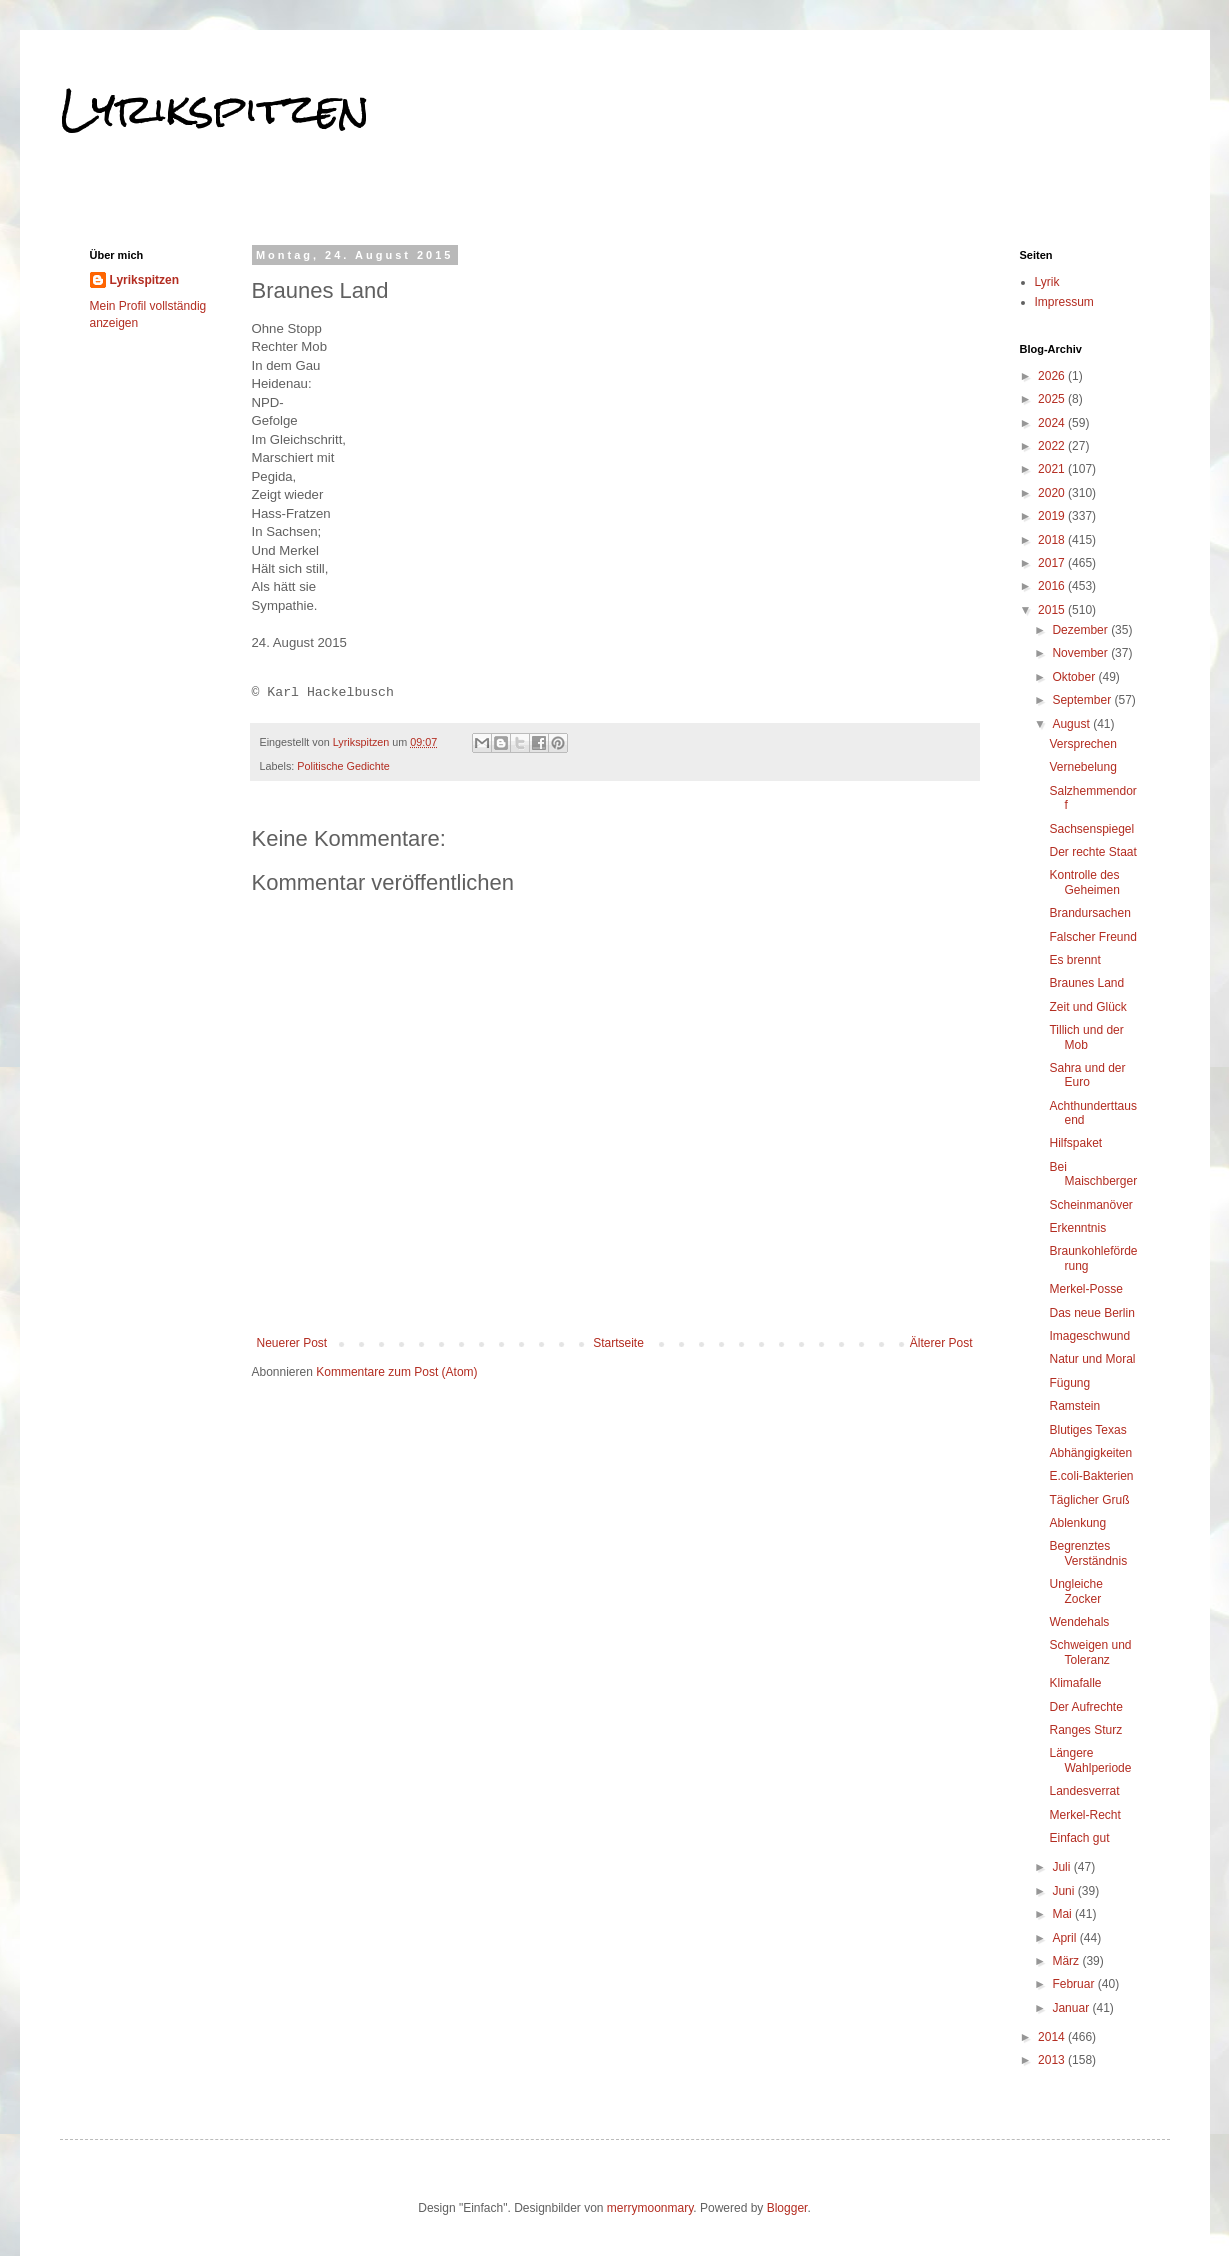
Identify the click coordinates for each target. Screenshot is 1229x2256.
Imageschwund (1089, 1336)
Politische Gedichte (343, 766)
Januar (1072, 2008)
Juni (1064, 1891)
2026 (1053, 376)
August (1072, 724)
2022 (1053, 446)
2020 (1053, 493)
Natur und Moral (1092, 1359)
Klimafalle (1075, 1683)
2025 (1053, 399)
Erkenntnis (1077, 1228)
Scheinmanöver (1090, 1205)
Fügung (1069, 1383)
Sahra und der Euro (1087, 1075)
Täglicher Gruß (1089, 1500)
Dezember (1081, 630)
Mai (1063, 1914)
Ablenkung (1077, 1523)
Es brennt (1074, 960)
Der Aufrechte (1085, 1707)
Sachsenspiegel (1091, 829)
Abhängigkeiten (1090, 1453)
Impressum (1064, 302)
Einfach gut (1079, 1838)
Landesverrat (1084, 1791)
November (1081, 653)
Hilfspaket (1075, 1143)
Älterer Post (941, 1343)
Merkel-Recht (1084, 1815)
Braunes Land (1086, 983)
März (1067, 1961)
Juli (1062, 1867)
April (1065, 1938)
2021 (1053, 469)
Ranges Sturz (1085, 1730)
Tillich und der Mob (1086, 1037)
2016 (1053, 586)
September (1083, 700)
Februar (1074, 1984)
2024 (1053, 423)
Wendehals (1079, 1622)
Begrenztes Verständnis (1088, 1553)
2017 (1053, 563)
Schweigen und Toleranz (1090, 1652)
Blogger (787, 2208)
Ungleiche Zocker (1075, 1591)
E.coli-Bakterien (1091, 1476)
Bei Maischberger (1093, 1174)
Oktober (1075, 677)
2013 (1053, 2060)
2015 (1053, 610)
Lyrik (1047, 282)
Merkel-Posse (1085, 1289)
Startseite (618, 1343)
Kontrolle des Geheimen (1084, 882)
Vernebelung (1082, 767)
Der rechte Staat (1092, 852)
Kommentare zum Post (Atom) (396, 1372)
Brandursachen (1089, 913)
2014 (1053, 2037)
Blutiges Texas (1087, 1430)
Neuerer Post (292, 1343)
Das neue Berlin (1091, 1313)
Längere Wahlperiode (1090, 1760)
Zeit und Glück (1087, 1007)
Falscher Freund (1092, 937)
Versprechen (1082, 744)
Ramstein (1074, 1406)
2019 (1053, 516)
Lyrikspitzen (215, 109)
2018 (1053, 540)
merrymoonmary (650, 2208)
